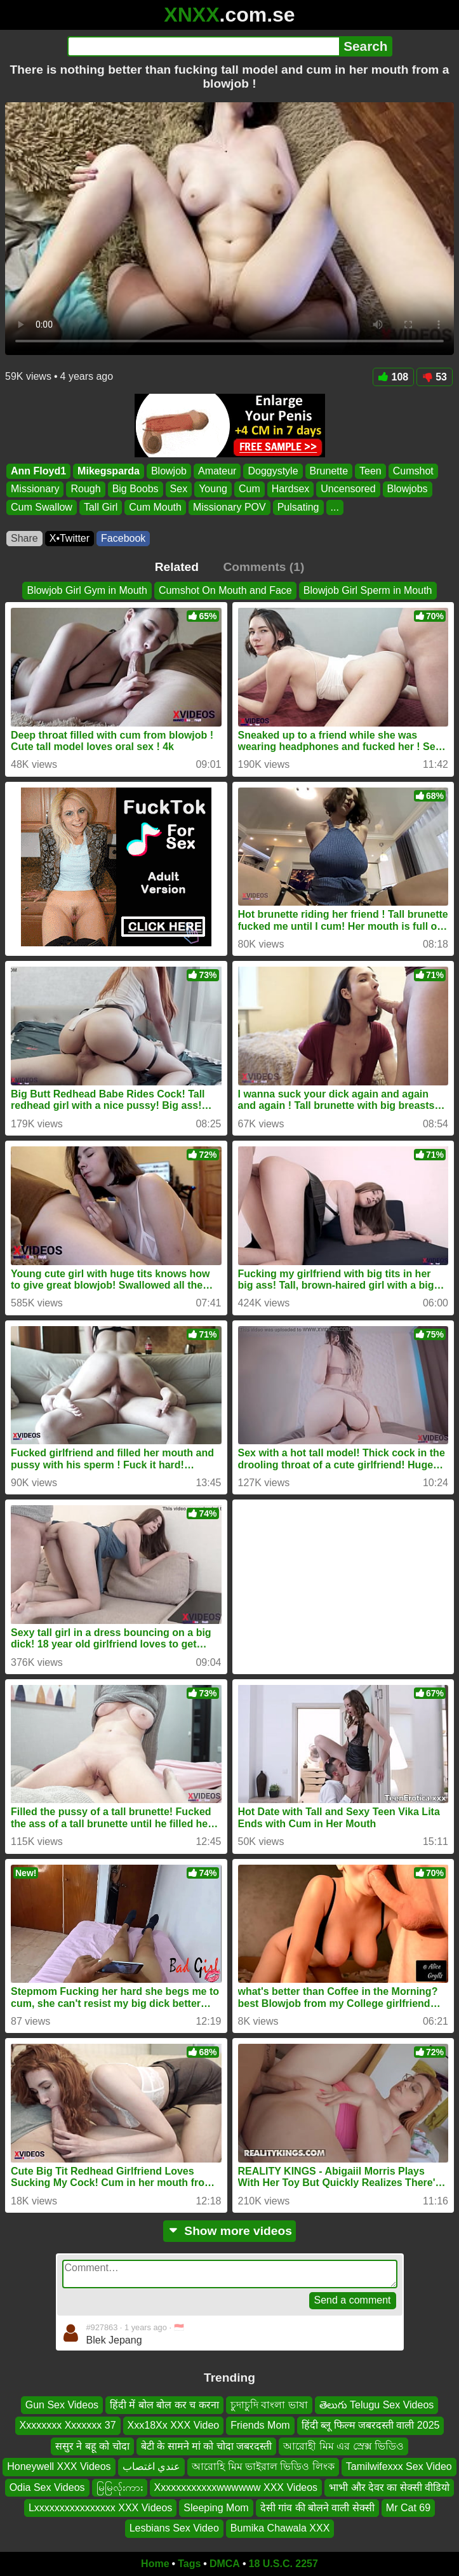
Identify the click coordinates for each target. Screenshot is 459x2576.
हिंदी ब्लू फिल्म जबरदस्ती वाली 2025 (371, 2425)
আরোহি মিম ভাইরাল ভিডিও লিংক (263, 2466)
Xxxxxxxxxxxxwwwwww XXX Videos (236, 2486)
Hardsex (291, 489)
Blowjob (169, 471)
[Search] (203, 46)
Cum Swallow (41, 507)
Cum (249, 489)
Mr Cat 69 (408, 2507)
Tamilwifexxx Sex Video (399, 2466)
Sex (179, 489)
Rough (85, 489)
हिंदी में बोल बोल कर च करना (164, 2404)
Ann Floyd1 (38, 471)
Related (177, 567)
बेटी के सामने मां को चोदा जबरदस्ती (206, 2445)
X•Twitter (70, 538)
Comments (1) (263, 567)
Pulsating (298, 507)
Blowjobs (407, 489)
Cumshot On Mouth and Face (225, 590)
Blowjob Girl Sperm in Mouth (367, 590)
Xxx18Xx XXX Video (174, 2425)
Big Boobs (135, 489)
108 (393, 377)
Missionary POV (229, 507)
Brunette (329, 471)
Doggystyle (273, 471)
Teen (370, 471)
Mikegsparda (108, 471)
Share (24, 538)
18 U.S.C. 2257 (283, 2563)
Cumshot (413, 471)
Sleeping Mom (215, 2507)
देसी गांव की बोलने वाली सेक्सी (317, 2507)
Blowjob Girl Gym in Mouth (87, 590)
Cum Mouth (155, 507)
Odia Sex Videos (47, 2486)
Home (155, 2563)
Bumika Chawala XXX (280, 2528)
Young (213, 489)
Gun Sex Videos (61, 2404)
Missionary (35, 489)
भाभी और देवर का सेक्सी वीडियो (389, 2486)
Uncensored (348, 489)
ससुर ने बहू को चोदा (92, 2445)
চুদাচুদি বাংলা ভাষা (269, 2404)
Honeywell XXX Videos (58, 2466)
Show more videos (229, 2230)
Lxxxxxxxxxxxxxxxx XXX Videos (100, 2507)
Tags (189, 2563)
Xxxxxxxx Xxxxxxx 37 (68, 2425)
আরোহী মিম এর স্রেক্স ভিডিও (343, 2445)
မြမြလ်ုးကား (119, 2486)
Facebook (123, 538)
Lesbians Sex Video (174, 2528)
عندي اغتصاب (151, 2466)
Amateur (217, 471)
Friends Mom (259, 2425)
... (335, 507)
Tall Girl (100, 507)
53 (434, 377)
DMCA (225, 2563)
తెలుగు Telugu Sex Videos (376, 2404)
